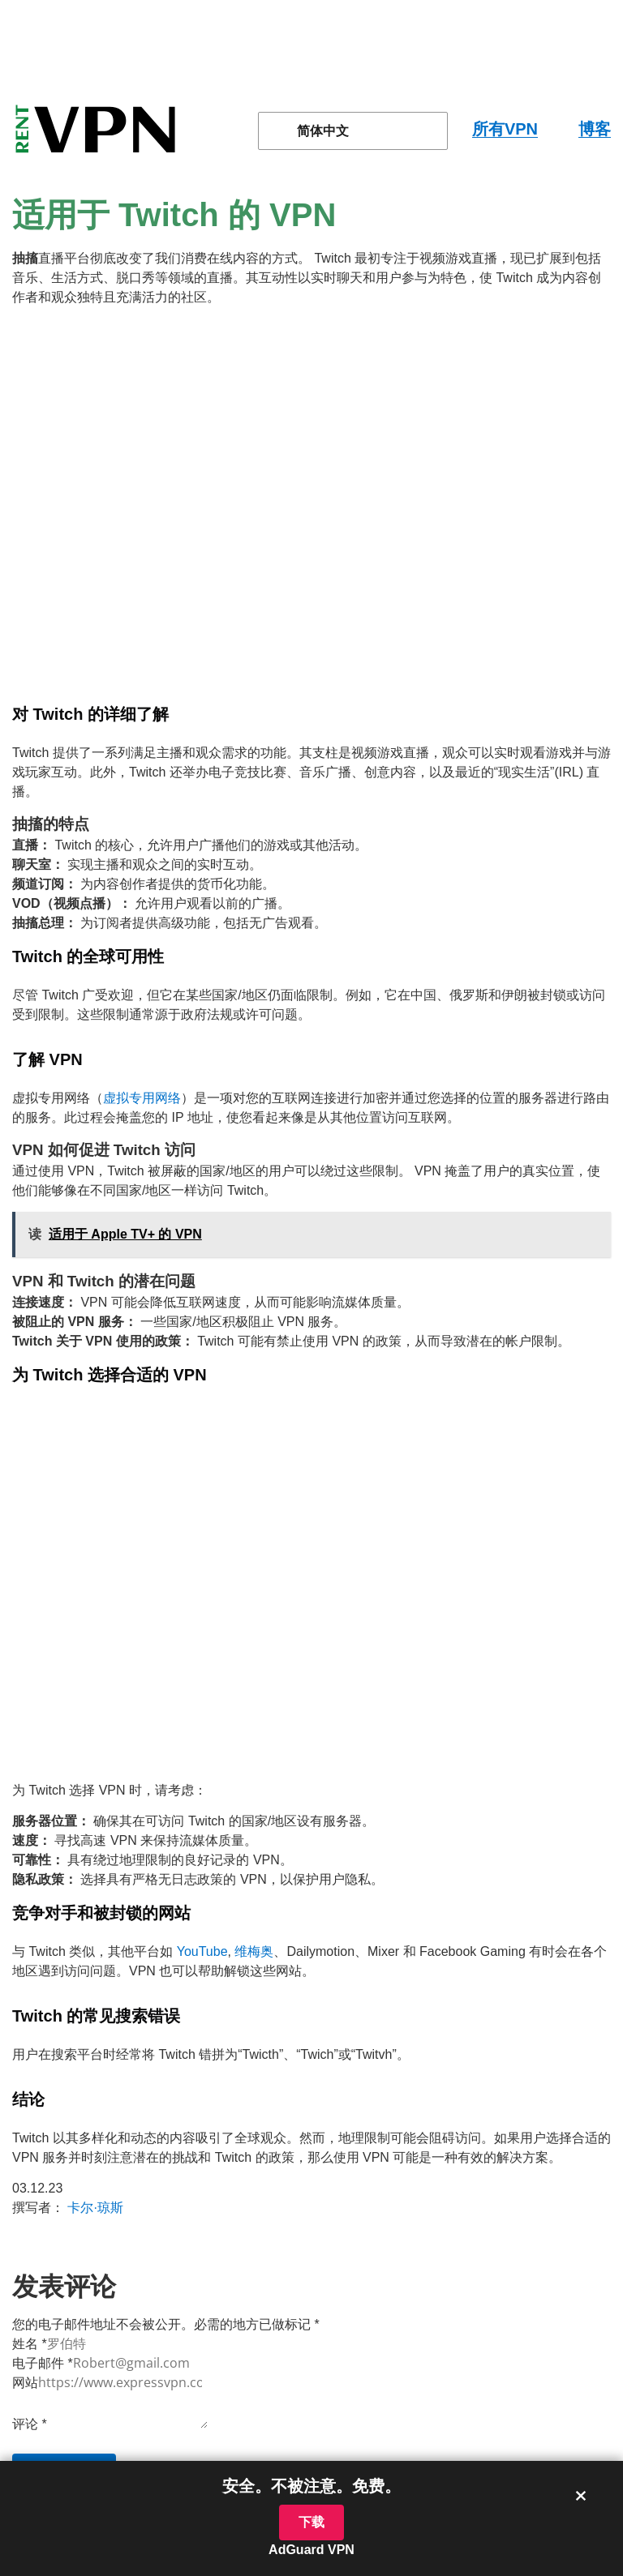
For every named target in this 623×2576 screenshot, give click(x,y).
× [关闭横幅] (580, 2495)
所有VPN (505, 129)
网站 (25, 2383)
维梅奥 (253, 1951)
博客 (594, 129)
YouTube (202, 1951)
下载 (311, 2522)
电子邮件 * (42, 2363)
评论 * (29, 2424)
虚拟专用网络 (142, 1098)
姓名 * (29, 2344)
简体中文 (314, 131)
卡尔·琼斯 (94, 2207)
